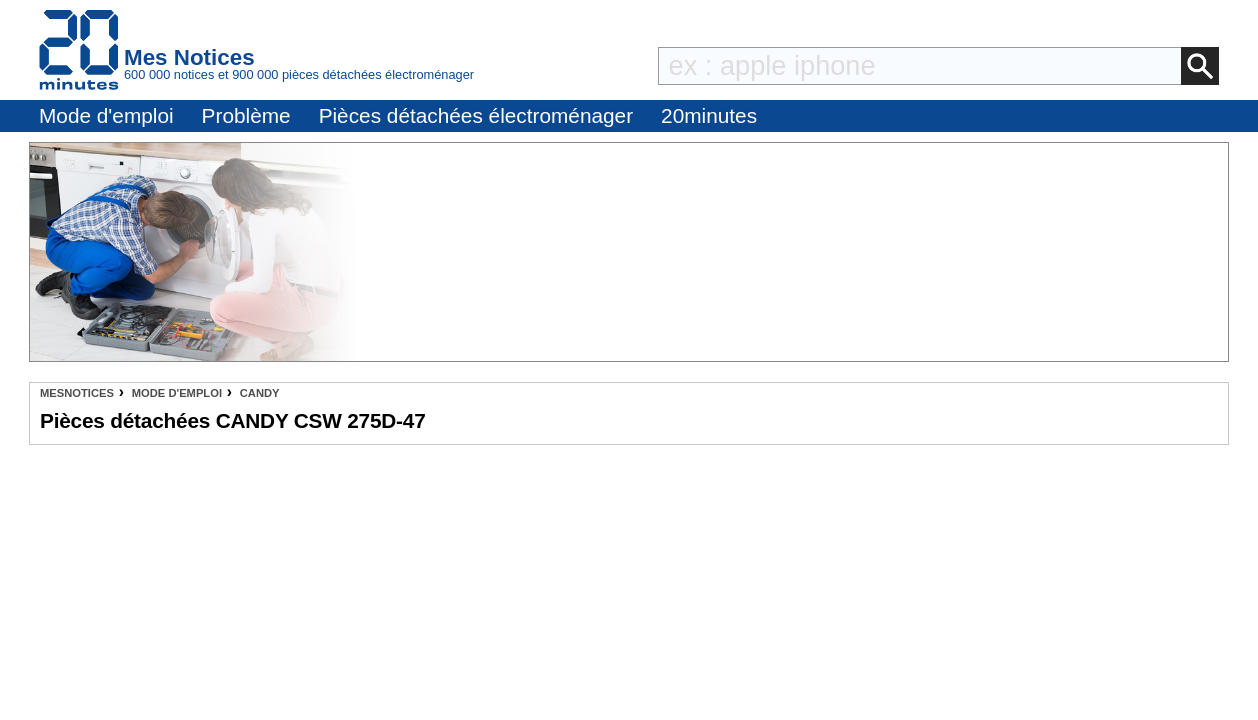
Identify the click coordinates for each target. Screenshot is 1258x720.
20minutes (709, 115)
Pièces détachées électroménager (476, 115)
